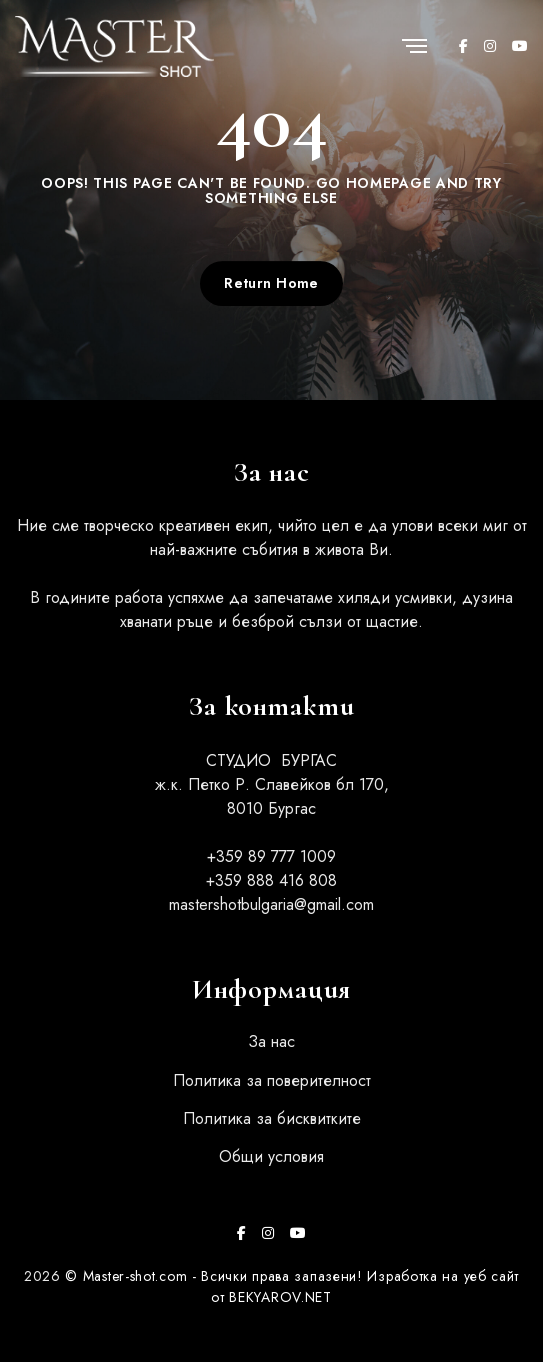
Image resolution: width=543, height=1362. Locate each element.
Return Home (271, 283)
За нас (271, 1041)
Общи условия (271, 1156)
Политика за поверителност (272, 1080)
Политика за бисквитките (272, 1118)
